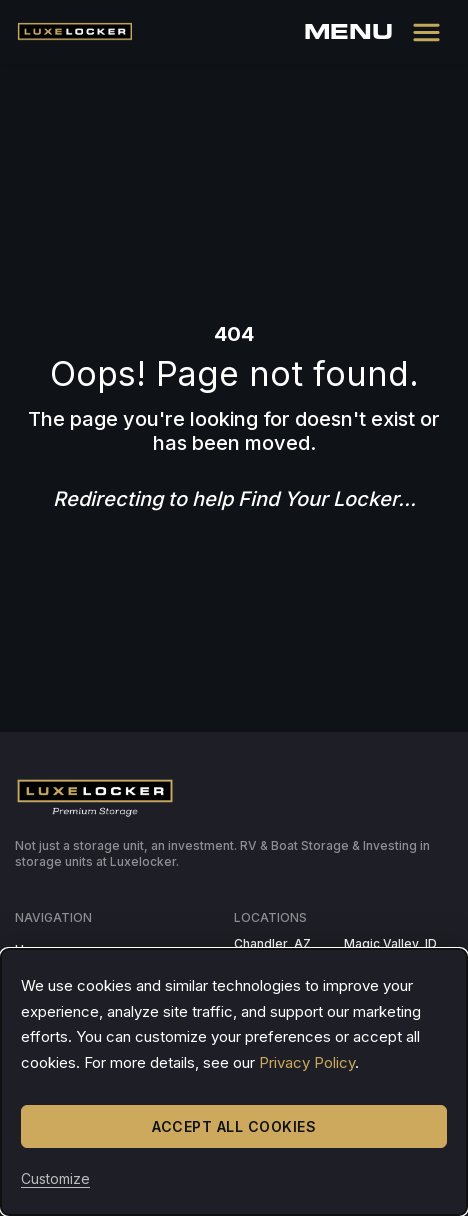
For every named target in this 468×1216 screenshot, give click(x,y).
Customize (55, 1178)
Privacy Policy (307, 1062)
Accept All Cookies (234, 1126)
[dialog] (234, 1082)
